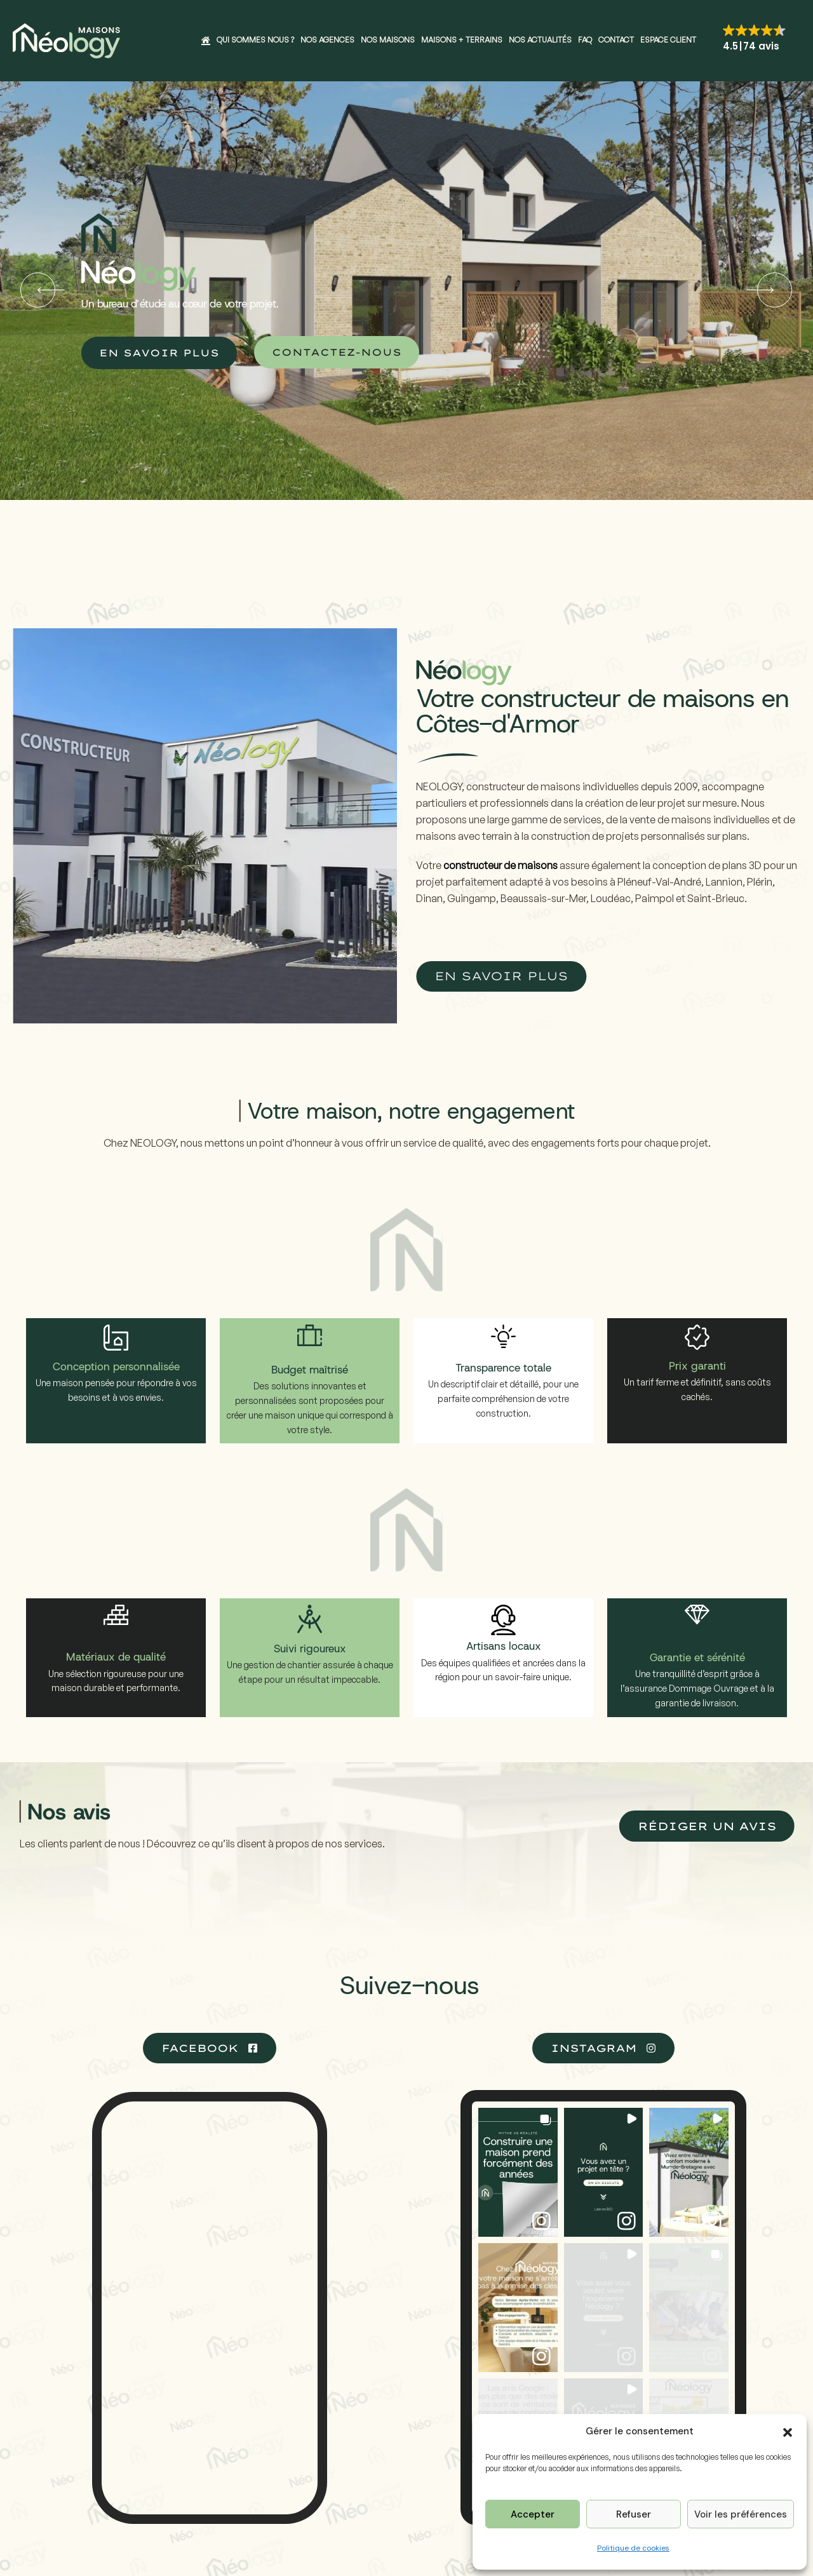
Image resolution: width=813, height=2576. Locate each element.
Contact (616, 39)
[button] (787, 2431)
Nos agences (327, 39)
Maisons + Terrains (461, 39)
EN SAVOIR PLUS (159, 353)
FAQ (585, 39)
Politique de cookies (633, 2548)
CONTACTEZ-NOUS (336, 352)
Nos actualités (540, 39)
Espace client (668, 39)
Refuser (633, 2514)
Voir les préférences (740, 2514)
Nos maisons (388, 39)
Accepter (532, 2514)
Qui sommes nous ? (255, 39)
